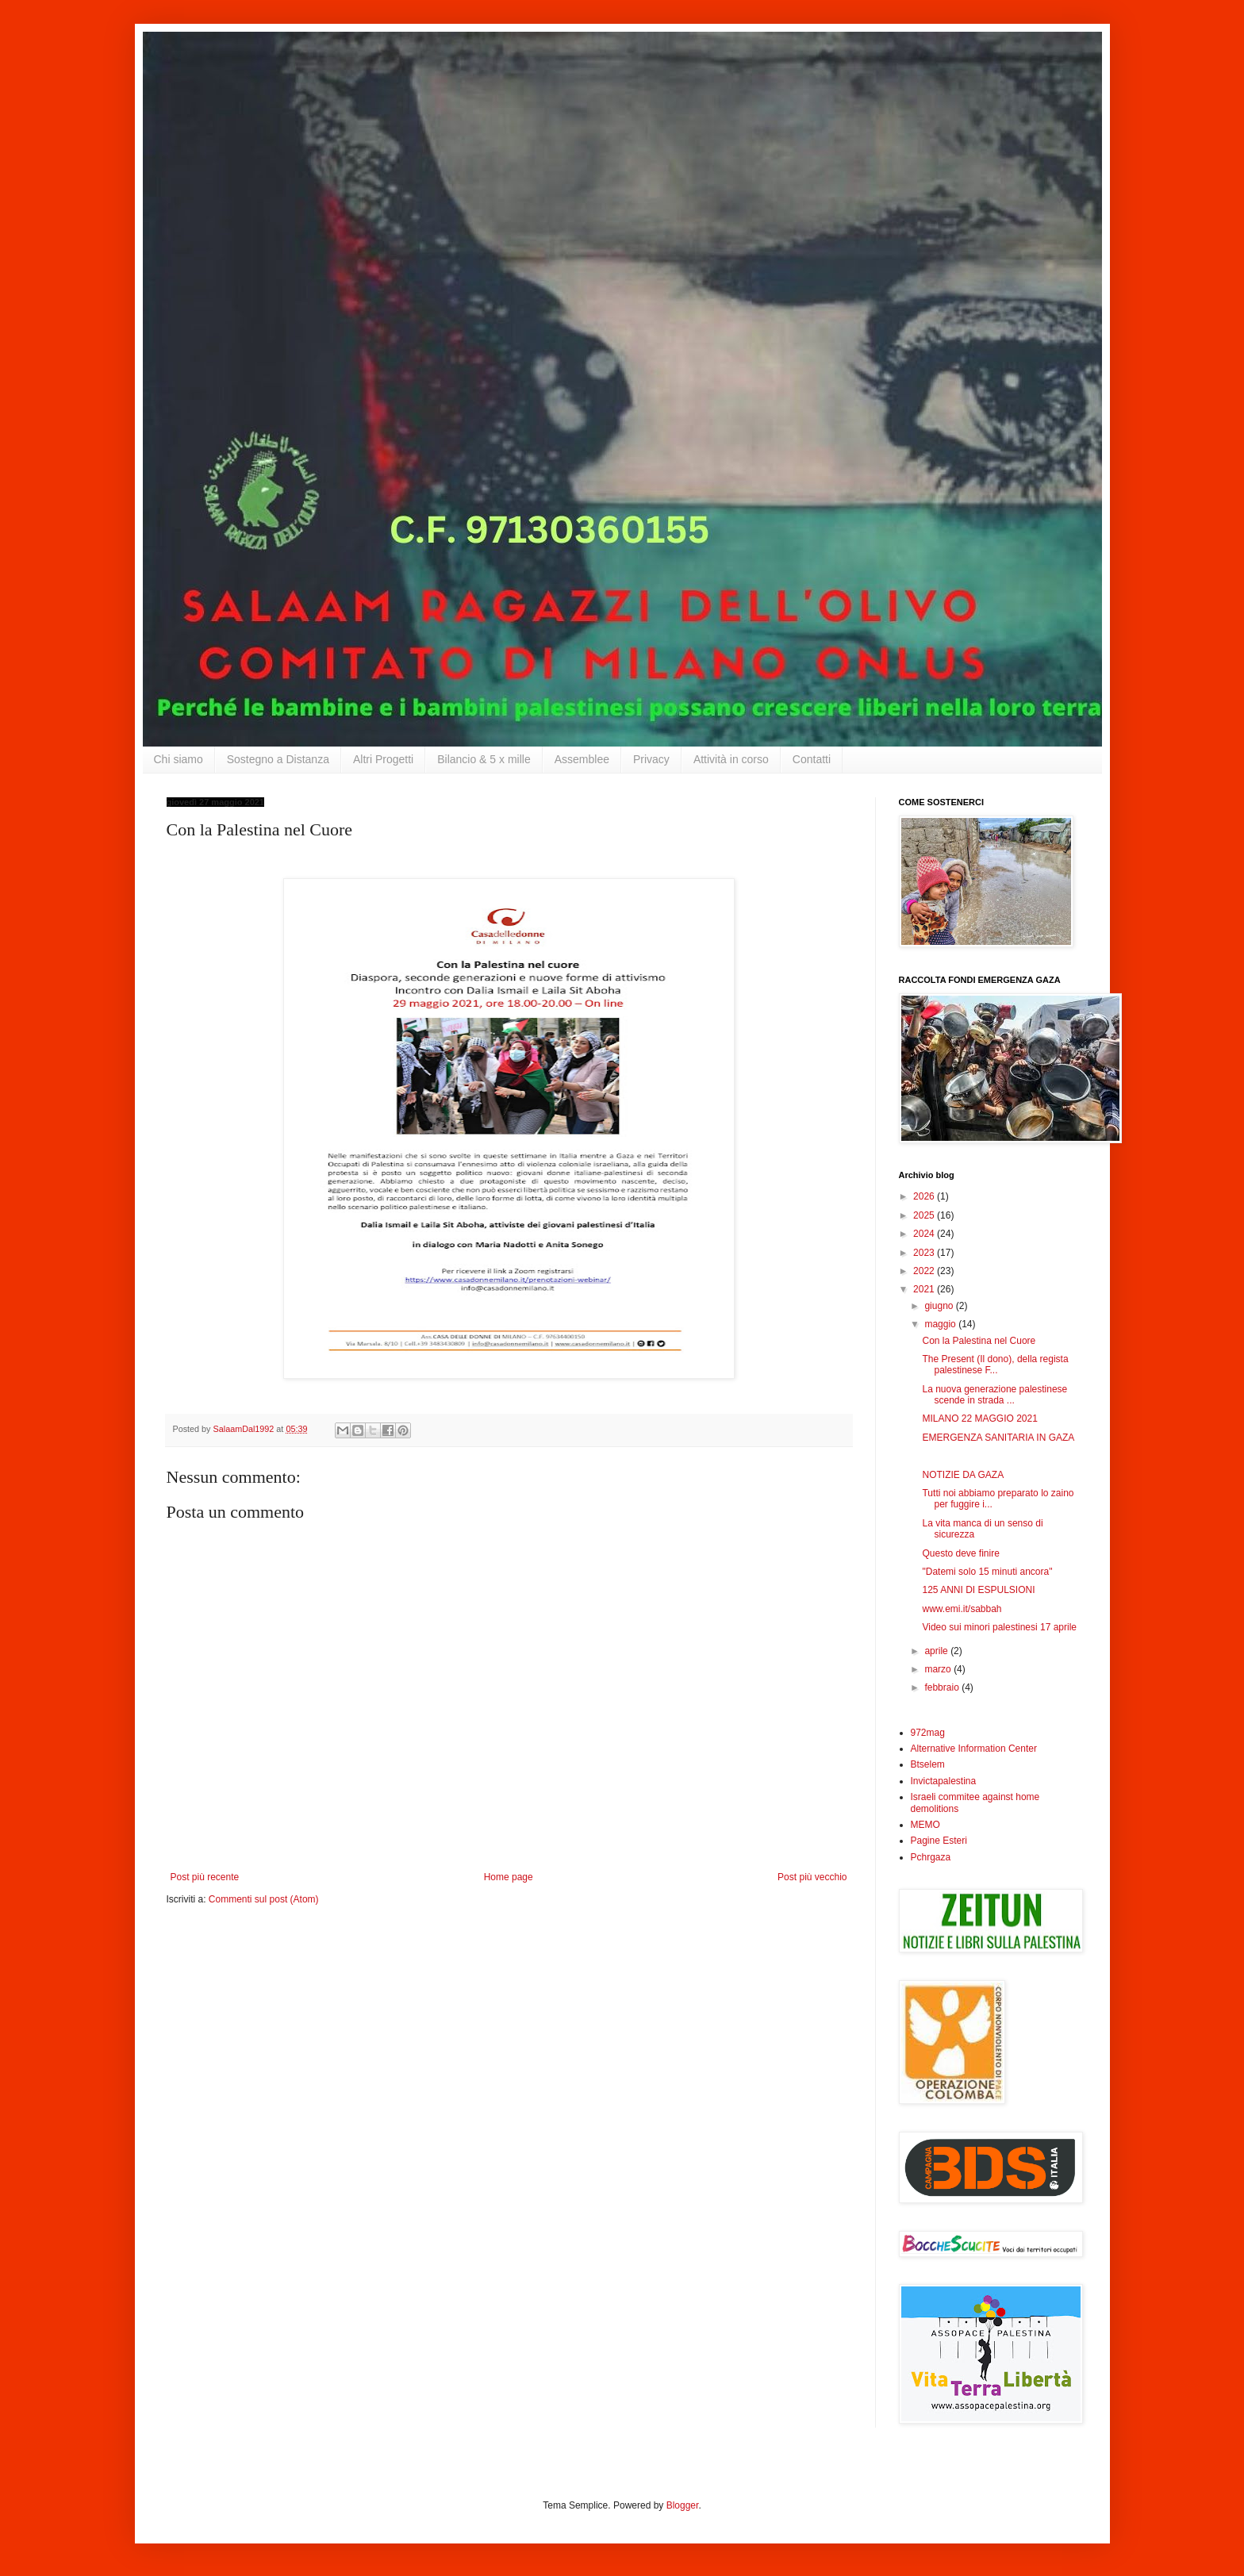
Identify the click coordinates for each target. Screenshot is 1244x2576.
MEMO (925, 1824)
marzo (939, 1669)
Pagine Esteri (939, 1840)
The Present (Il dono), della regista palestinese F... (995, 1364)
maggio (941, 1324)
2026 (925, 1196)
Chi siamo (178, 759)
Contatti (812, 759)
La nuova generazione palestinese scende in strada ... (994, 1395)
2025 (925, 1215)
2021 (925, 1289)
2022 (925, 1270)
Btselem (928, 1764)
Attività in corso (731, 759)
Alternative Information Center (974, 1748)
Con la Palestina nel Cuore (978, 1340)
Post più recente (205, 1877)
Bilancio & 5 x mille (484, 759)
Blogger (682, 2505)
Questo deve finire (960, 1553)
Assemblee (582, 759)
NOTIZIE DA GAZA (963, 1474)
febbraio (943, 1687)
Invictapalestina (944, 1781)
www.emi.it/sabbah (961, 1608)
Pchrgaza (931, 1857)
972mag (928, 1732)
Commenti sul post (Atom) (264, 1899)
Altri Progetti (383, 759)
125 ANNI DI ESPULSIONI (978, 1589)
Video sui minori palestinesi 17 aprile (999, 1627)
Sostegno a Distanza (278, 759)
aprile (937, 1651)
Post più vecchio (812, 1877)
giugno (939, 1305)
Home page (508, 1877)
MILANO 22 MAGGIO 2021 (979, 1418)
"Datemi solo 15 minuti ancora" (987, 1571)
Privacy (651, 759)
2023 (925, 1252)
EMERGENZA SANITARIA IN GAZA (998, 1437)
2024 (925, 1233)
